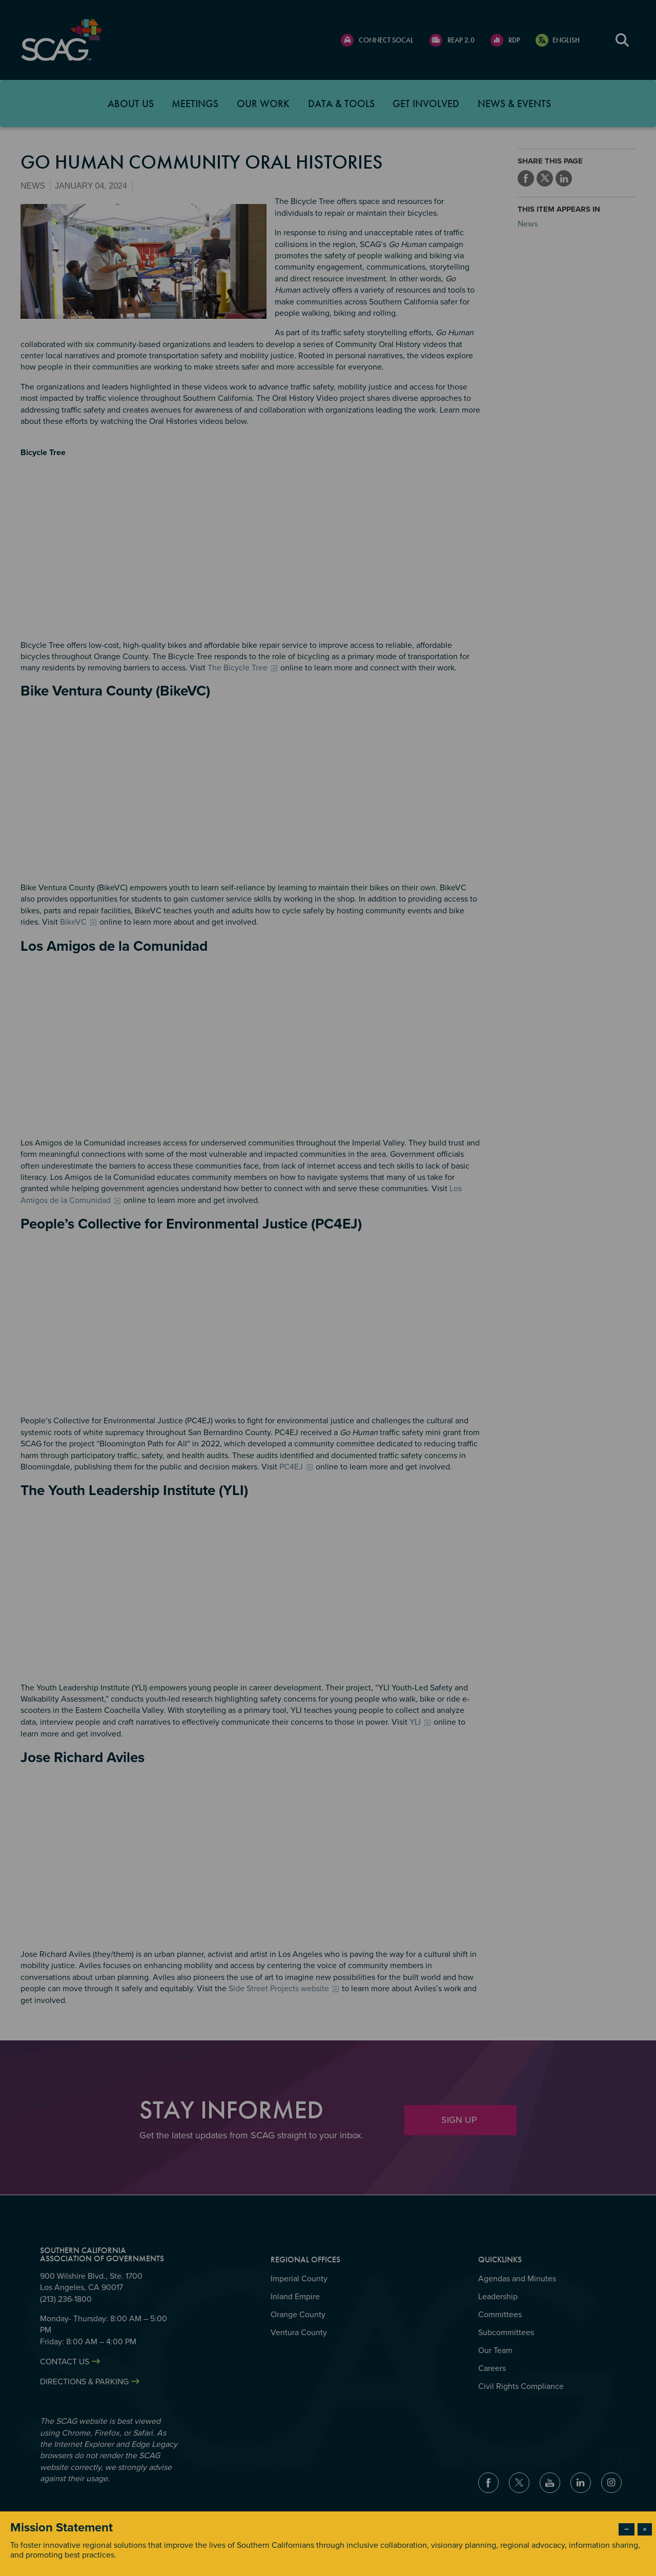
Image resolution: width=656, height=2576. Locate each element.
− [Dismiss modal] (626, 2529)
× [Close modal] (645, 2529)
